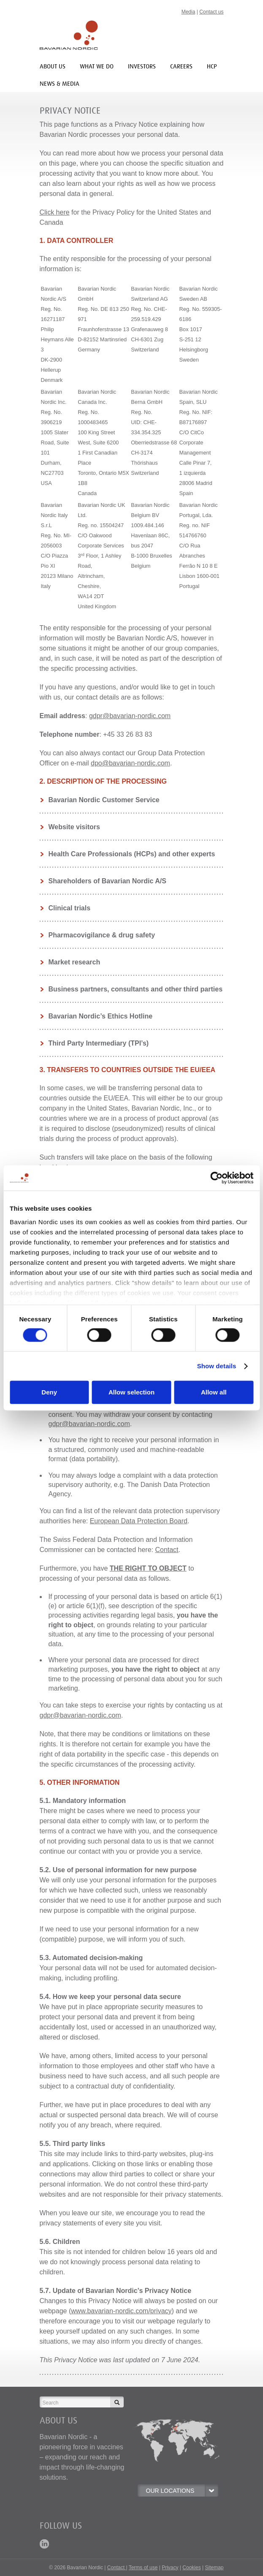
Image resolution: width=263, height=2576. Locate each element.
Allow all (214, 1392)
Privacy (170, 2568)
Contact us (211, 12)
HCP (212, 66)
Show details (216, 1366)
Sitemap (214, 2568)
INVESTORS (142, 66)
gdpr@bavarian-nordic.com (130, 715)
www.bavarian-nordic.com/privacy (121, 2311)
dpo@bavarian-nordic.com (130, 763)
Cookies (191, 2568)
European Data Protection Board (138, 1521)
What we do (97, 66)
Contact (166, 1549)
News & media (59, 83)
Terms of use (143, 2568)
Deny (49, 1392)
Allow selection (131, 1392)
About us (52, 66)
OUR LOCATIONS (182, 2490)
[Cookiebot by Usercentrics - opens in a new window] (216, 1177)
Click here (55, 212)
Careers (181, 66)
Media (188, 12)
